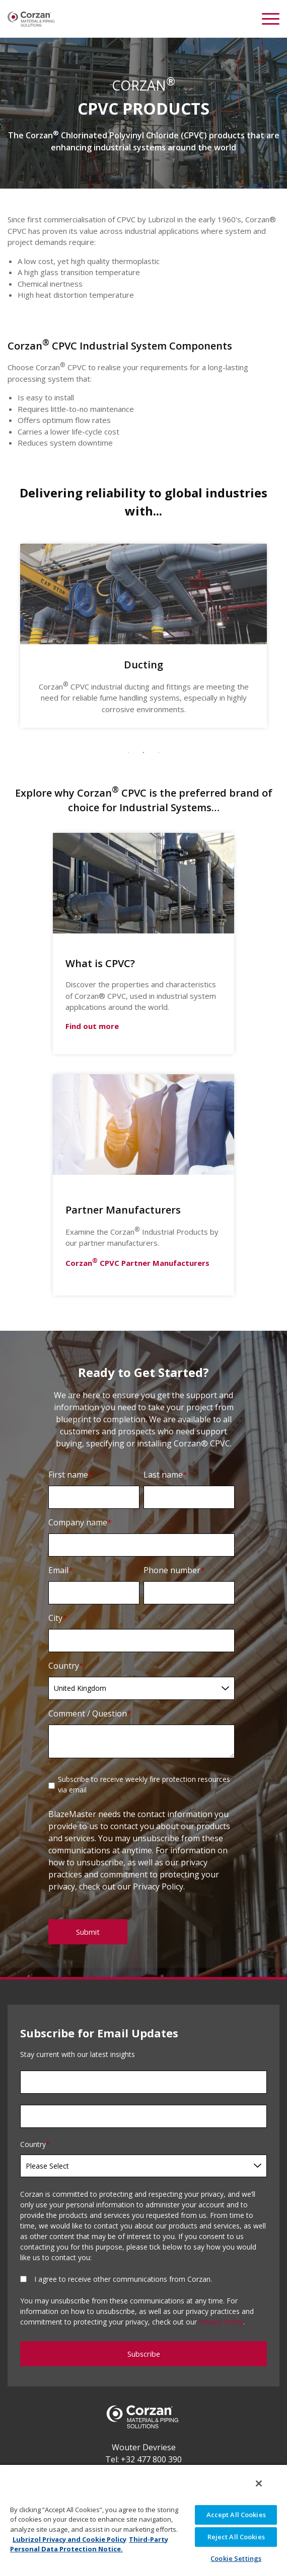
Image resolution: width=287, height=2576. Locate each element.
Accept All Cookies (236, 2514)
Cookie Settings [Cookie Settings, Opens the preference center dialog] (235, 2558)
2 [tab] (143, 753)
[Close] (259, 2483)
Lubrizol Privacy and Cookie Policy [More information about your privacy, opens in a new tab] (69, 2539)
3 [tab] (159, 753)
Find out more (92, 1026)
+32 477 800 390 (151, 2459)
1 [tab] (128, 753)
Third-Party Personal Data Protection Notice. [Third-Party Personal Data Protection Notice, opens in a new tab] (89, 2544)
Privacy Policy (221, 2322)
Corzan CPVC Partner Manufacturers (137, 1263)
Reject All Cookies (236, 2536)
